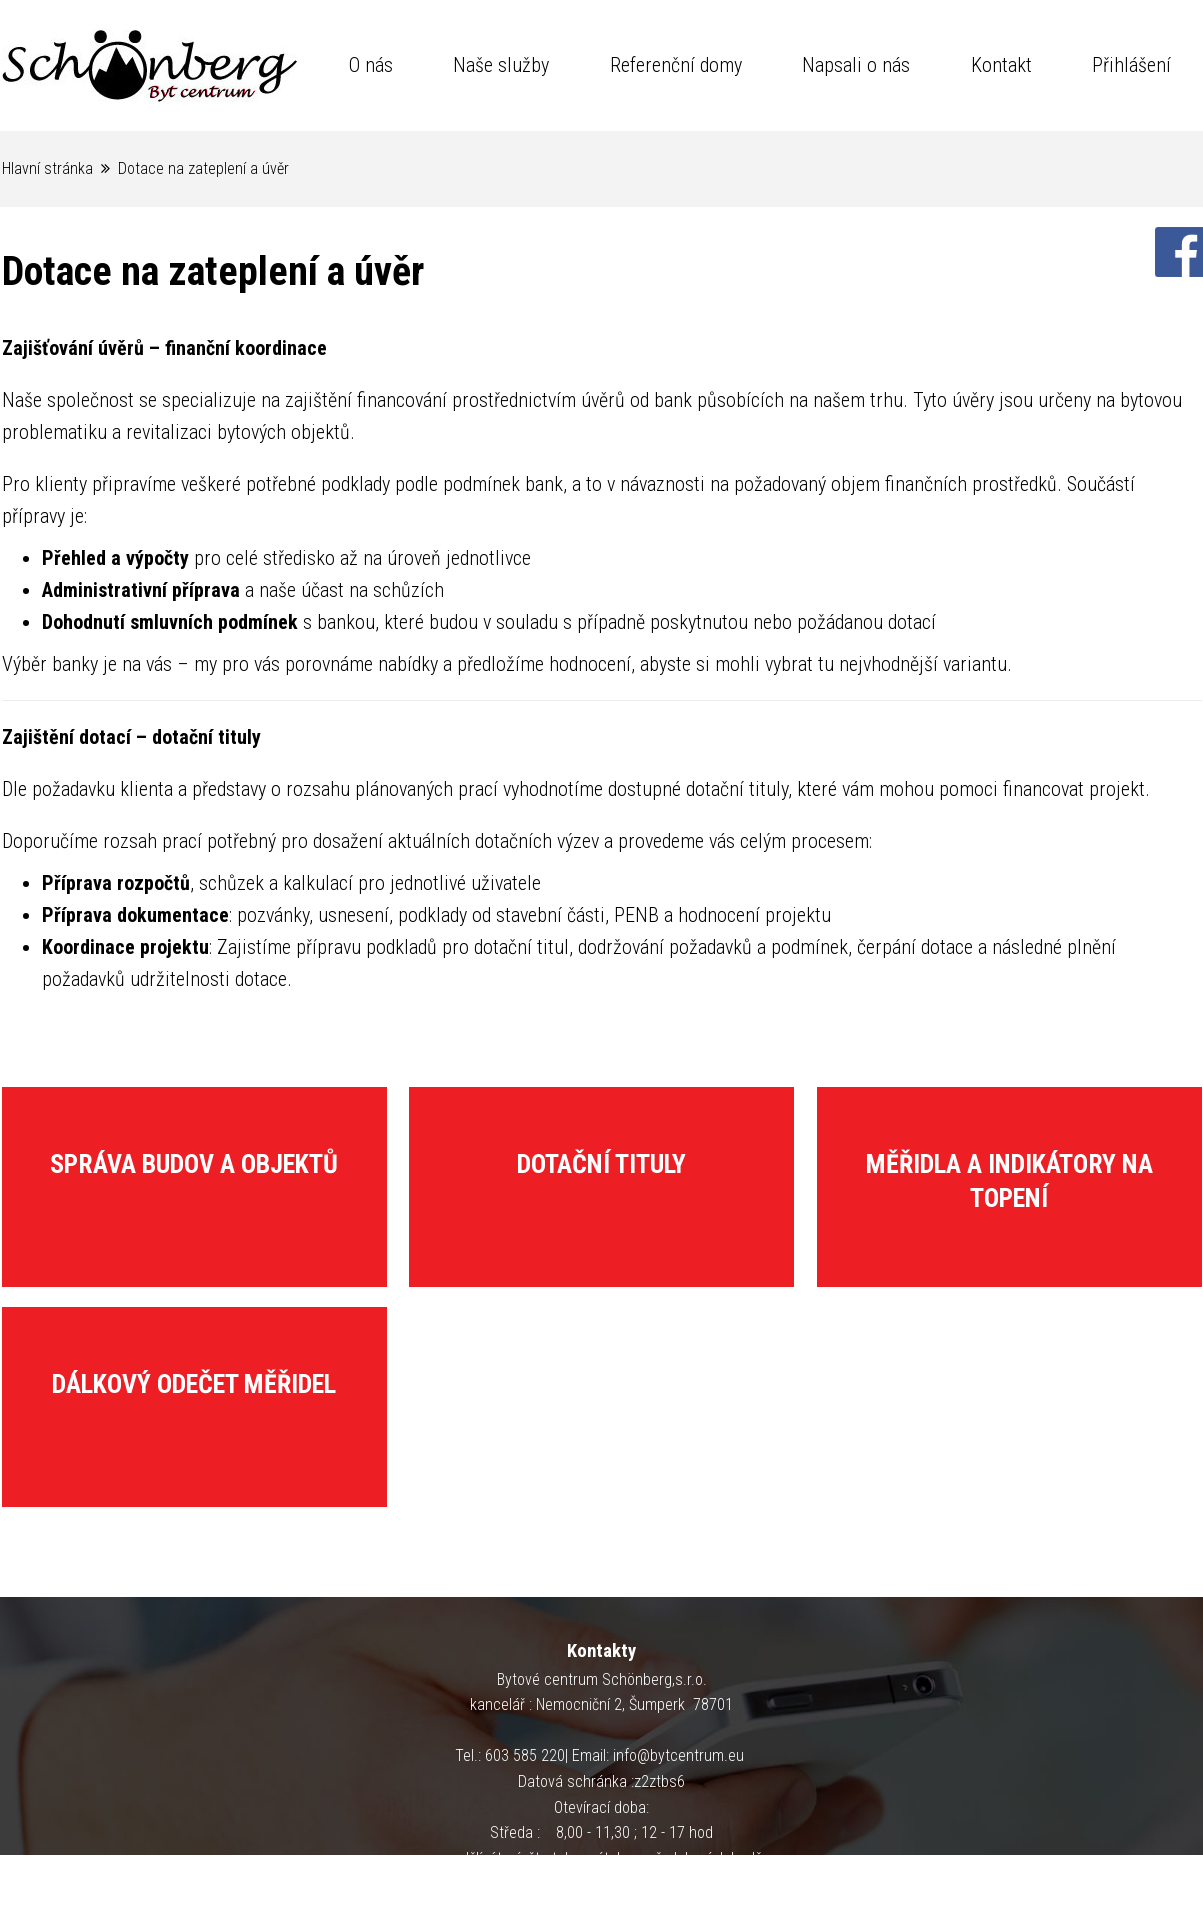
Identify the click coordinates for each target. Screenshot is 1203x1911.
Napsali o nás (856, 65)
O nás (371, 65)
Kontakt (1001, 65)
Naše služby (501, 65)
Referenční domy (676, 65)
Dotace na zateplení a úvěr (203, 168)
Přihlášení (1131, 65)
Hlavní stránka (47, 168)
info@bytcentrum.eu (678, 1755)
